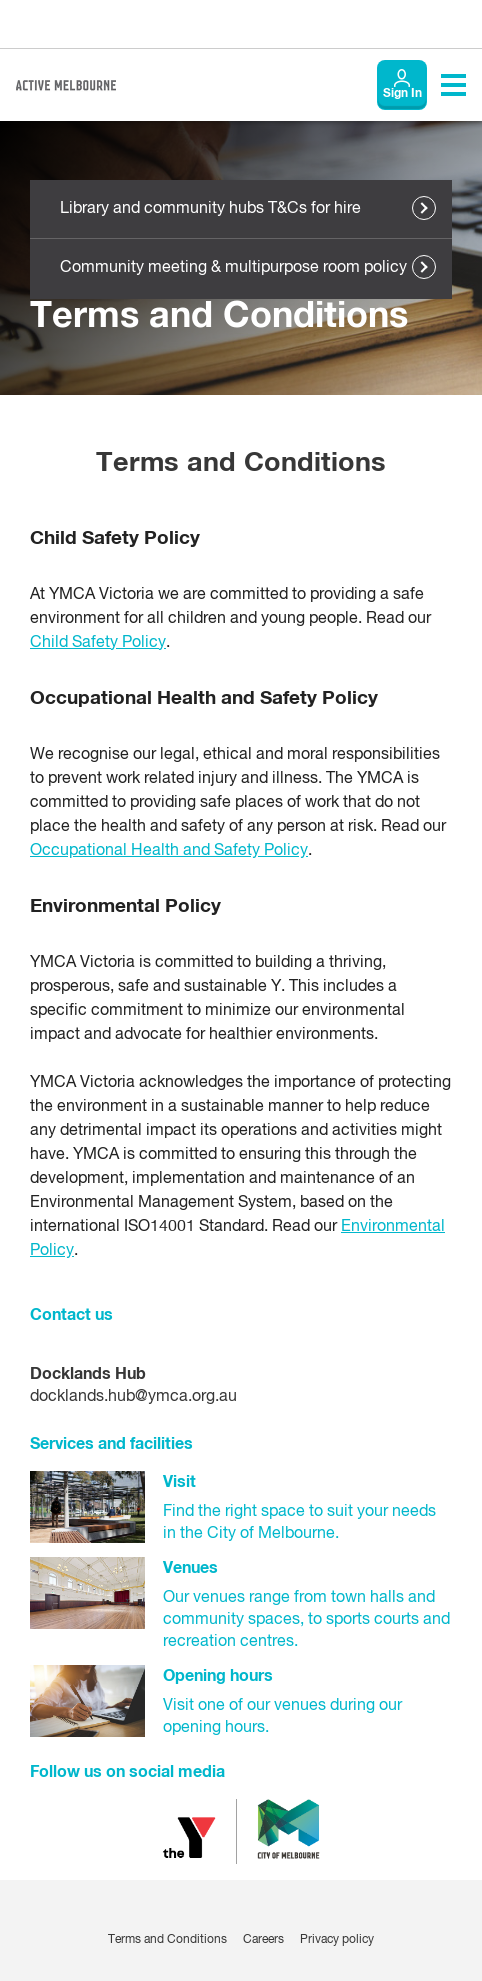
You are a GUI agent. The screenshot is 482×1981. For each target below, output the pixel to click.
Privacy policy (337, 1940)
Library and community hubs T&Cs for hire (210, 209)
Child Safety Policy (98, 643)
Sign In (402, 94)
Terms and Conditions (167, 1940)
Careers (263, 1940)
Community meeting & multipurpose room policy (233, 268)
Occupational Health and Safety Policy (169, 851)
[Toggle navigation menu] (453, 85)
